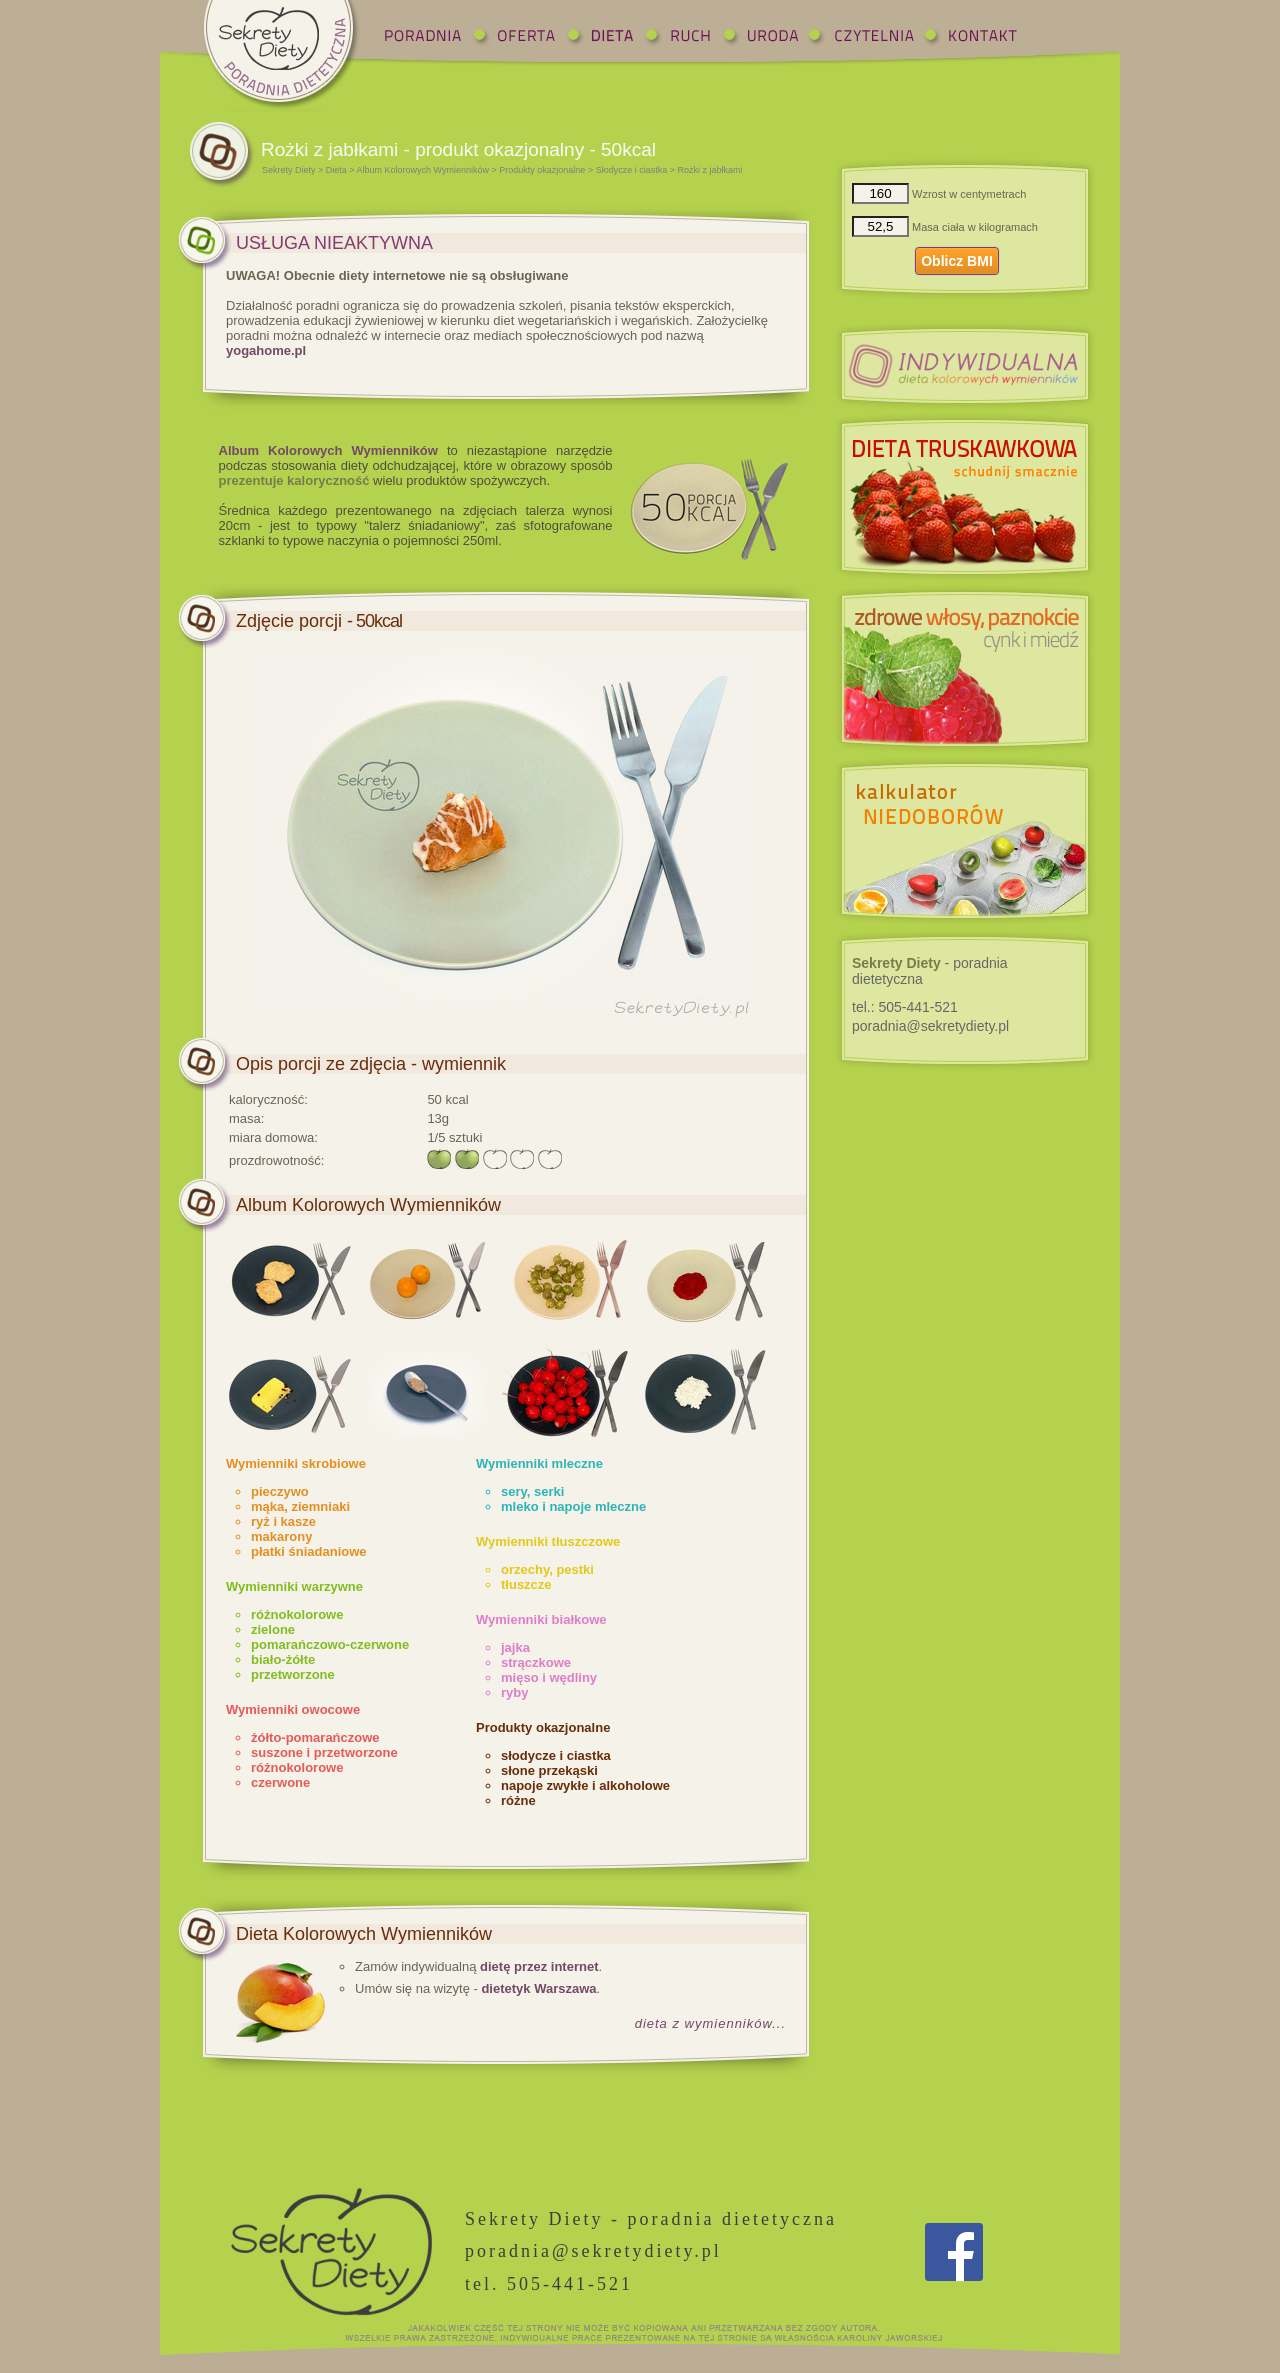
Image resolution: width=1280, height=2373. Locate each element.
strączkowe (536, 1662)
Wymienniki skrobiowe (296, 1463)
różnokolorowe (297, 1614)
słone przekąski (549, 1770)
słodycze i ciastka (556, 1755)
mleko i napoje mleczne (573, 1506)
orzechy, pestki (547, 1569)
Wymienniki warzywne (294, 1586)
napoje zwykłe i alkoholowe (585, 1785)
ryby (514, 1692)
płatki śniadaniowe (309, 1551)
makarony (281, 1536)
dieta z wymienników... (710, 2023)
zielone (273, 1629)
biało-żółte (283, 1659)
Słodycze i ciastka (632, 170)
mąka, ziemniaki (300, 1506)
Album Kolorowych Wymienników (423, 170)
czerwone (280, 1782)
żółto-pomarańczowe (315, 1737)
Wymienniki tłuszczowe (548, 1541)
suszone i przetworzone (324, 1752)
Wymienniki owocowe (293, 1709)
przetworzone (293, 1674)
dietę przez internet (539, 1966)
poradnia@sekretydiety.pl (930, 1026)
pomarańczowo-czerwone (330, 1644)
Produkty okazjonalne (542, 170)
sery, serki (532, 1491)
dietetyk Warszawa (538, 1988)
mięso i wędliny (549, 1677)
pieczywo (280, 1491)
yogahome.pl (266, 350)
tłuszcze (526, 1584)
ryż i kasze (283, 1521)
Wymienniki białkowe (541, 1619)
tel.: (905, 1007)
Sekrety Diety (289, 170)
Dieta (336, 170)
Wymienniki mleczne (539, 1463)
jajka (515, 1647)
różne (518, 1800)
